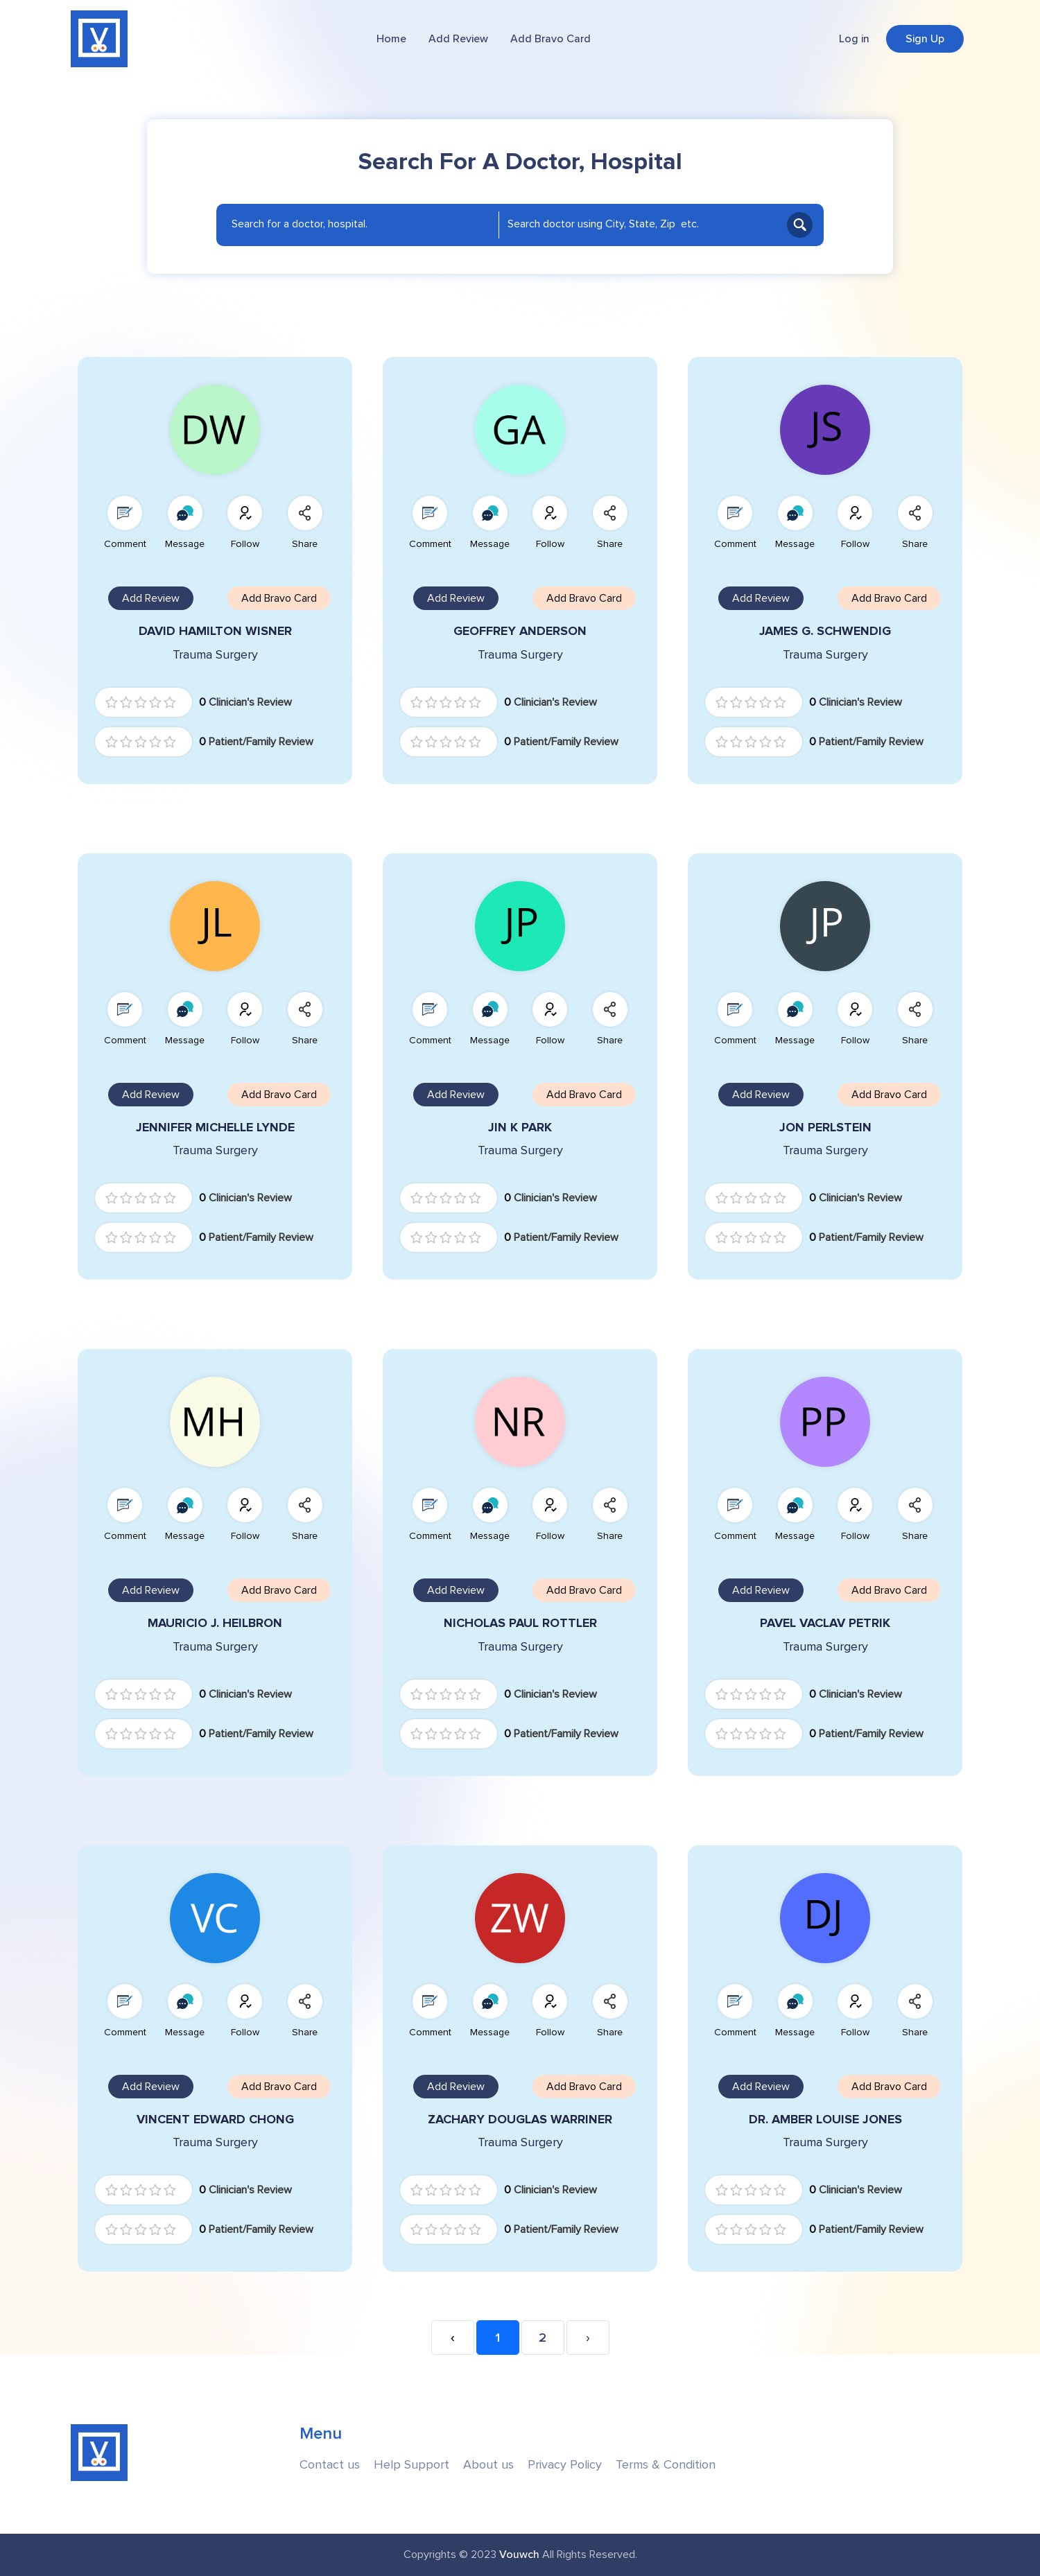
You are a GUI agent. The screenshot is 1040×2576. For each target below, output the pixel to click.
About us (488, 2464)
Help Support (411, 2464)
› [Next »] (588, 2338)
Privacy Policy (565, 2464)
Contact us (330, 2464)
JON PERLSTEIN (825, 1127)
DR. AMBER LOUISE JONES (825, 2119)
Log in (854, 39)
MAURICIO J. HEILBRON (215, 1623)
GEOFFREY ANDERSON (520, 631)
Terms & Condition (666, 2464)
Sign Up (924, 39)
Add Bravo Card (550, 39)
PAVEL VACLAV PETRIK (825, 1623)
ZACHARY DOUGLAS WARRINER (520, 2119)
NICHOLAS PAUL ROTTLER (520, 1623)
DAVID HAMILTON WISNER (215, 631)
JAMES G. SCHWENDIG (825, 631)
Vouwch (519, 2554)
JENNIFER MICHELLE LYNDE (215, 1127)
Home (391, 39)
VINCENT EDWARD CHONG (215, 2119)
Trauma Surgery (215, 654)
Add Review (458, 39)
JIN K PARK (520, 1127)
